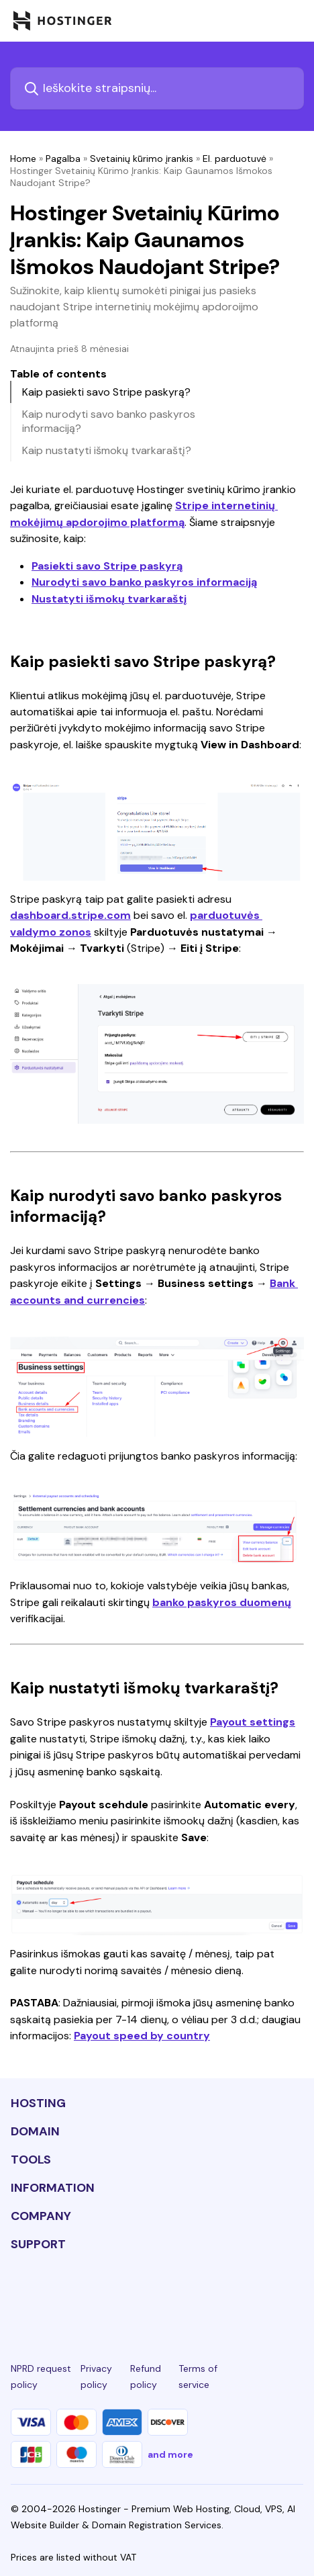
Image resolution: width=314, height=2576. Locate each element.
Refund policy (145, 2376)
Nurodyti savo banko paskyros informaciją (144, 582)
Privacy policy (96, 2376)
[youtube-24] (203, 2294)
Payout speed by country (142, 2036)
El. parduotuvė (234, 158)
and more (170, 2454)
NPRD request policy (41, 2376)
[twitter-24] (157, 2294)
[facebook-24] (65, 2294)
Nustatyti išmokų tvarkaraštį (109, 599)
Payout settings (252, 1722)
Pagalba (63, 158)
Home (23, 158)
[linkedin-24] (19, 2294)
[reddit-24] (249, 2294)
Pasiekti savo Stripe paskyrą (107, 566)
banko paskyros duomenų (221, 1602)
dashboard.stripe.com (70, 915)
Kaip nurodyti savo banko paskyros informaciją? (108, 421)
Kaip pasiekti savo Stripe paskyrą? (106, 392)
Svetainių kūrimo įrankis (141, 158)
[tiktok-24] (295, 2294)
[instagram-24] (111, 2294)
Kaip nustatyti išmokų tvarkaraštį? (106, 450)
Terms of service (197, 2376)
